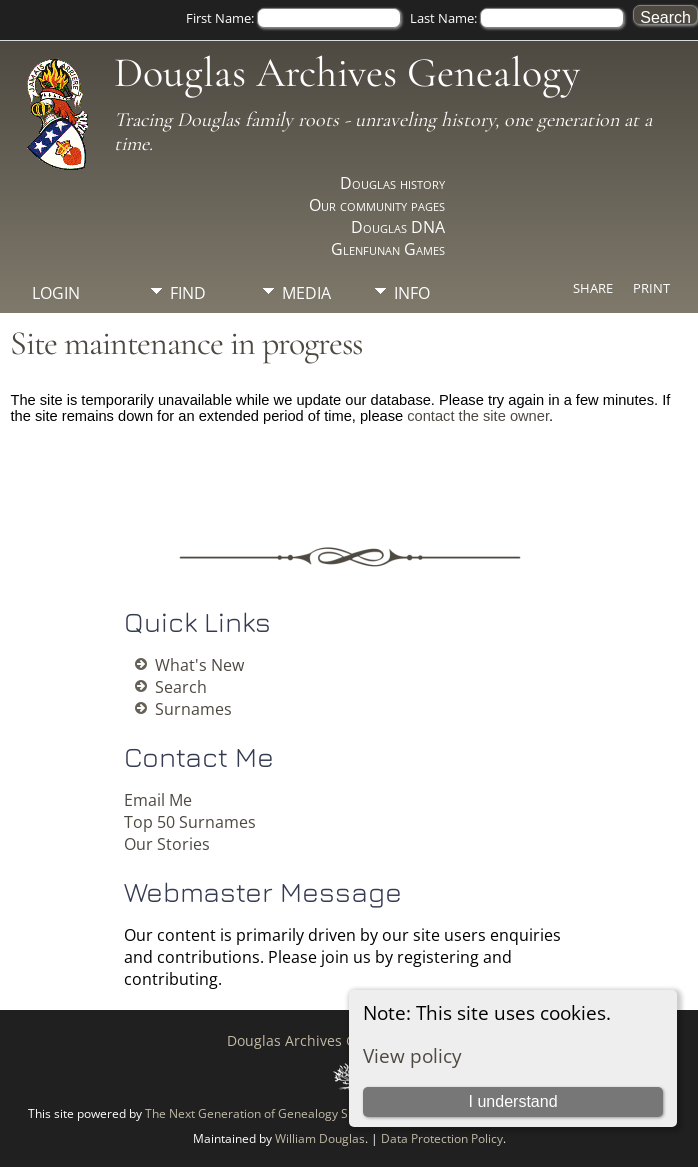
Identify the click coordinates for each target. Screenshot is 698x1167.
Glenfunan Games (388, 249)
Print (651, 288)
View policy (412, 1055)
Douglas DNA (398, 227)
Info (412, 293)
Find (188, 293)
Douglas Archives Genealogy (347, 72)
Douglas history (392, 183)
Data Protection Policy (442, 1138)
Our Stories (167, 844)
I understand (513, 1101)
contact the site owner (478, 416)
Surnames (193, 709)
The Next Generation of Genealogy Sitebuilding (275, 1113)
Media (306, 293)
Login (56, 293)
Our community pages (377, 205)
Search (181, 687)
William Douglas (320, 1138)
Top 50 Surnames (190, 822)
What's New (199, 665)
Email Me (158, 800)
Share (593, 288)
